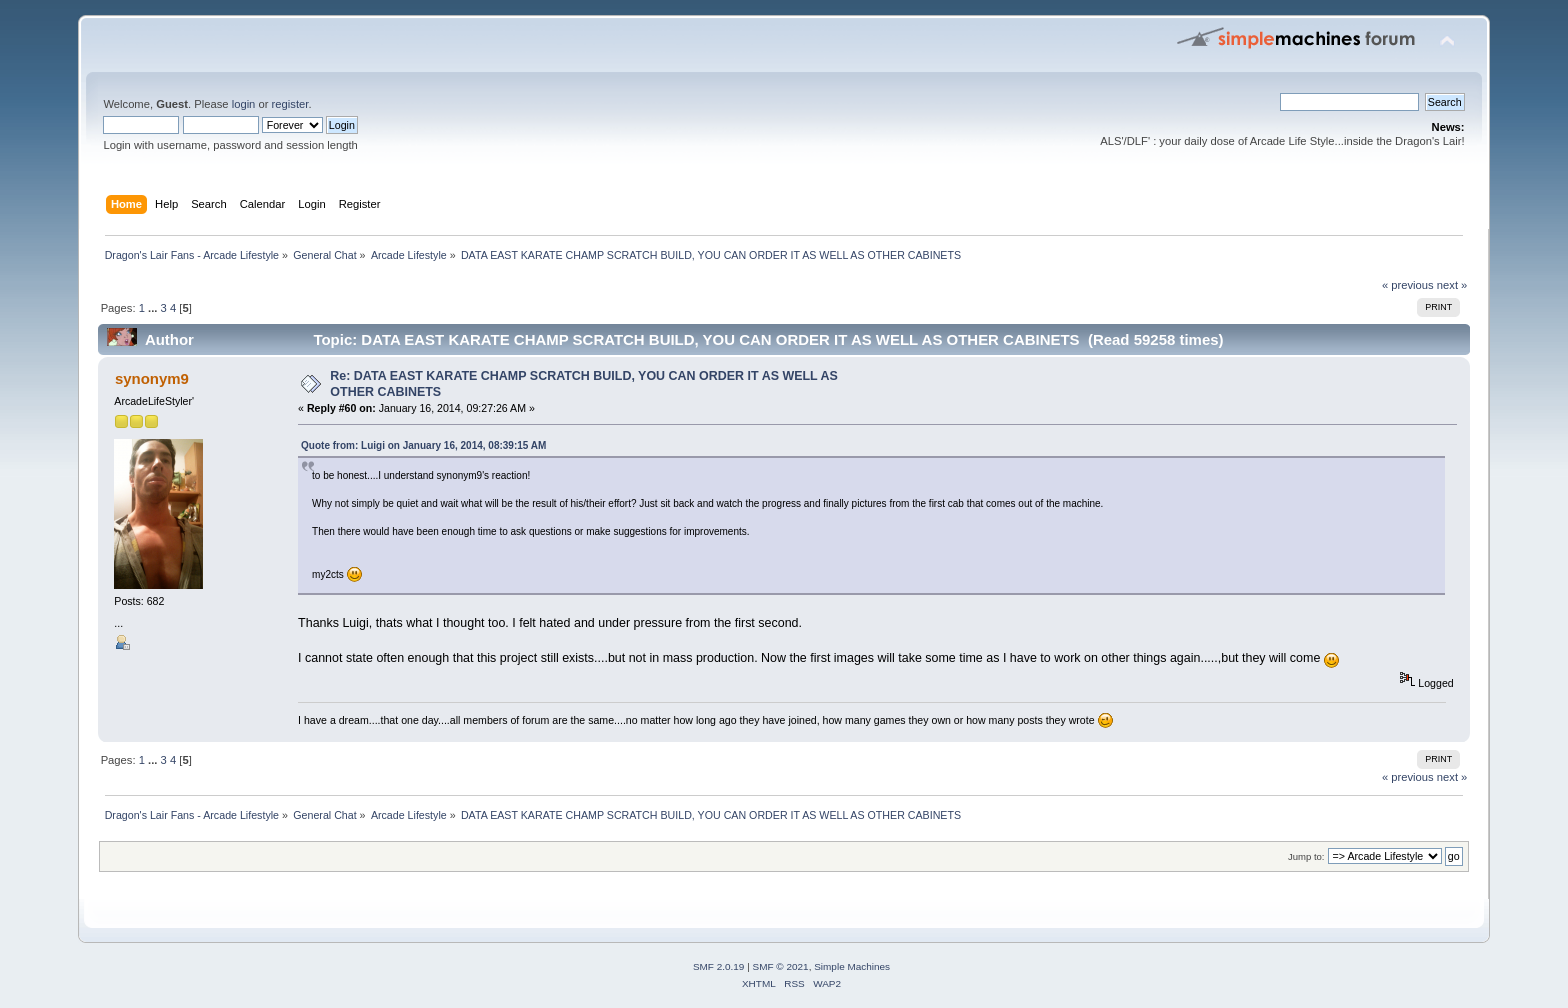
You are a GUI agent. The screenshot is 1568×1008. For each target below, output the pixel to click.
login (244, 104)
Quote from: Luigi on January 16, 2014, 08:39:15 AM (423, 445)
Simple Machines (852, 966)
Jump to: (1306, 856)
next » (1452, 285)
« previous (1408, 285)
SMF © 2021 (781, 966)
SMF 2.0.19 (719, 966)
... (154, 308)
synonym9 (152, 378)
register (290, 104)
